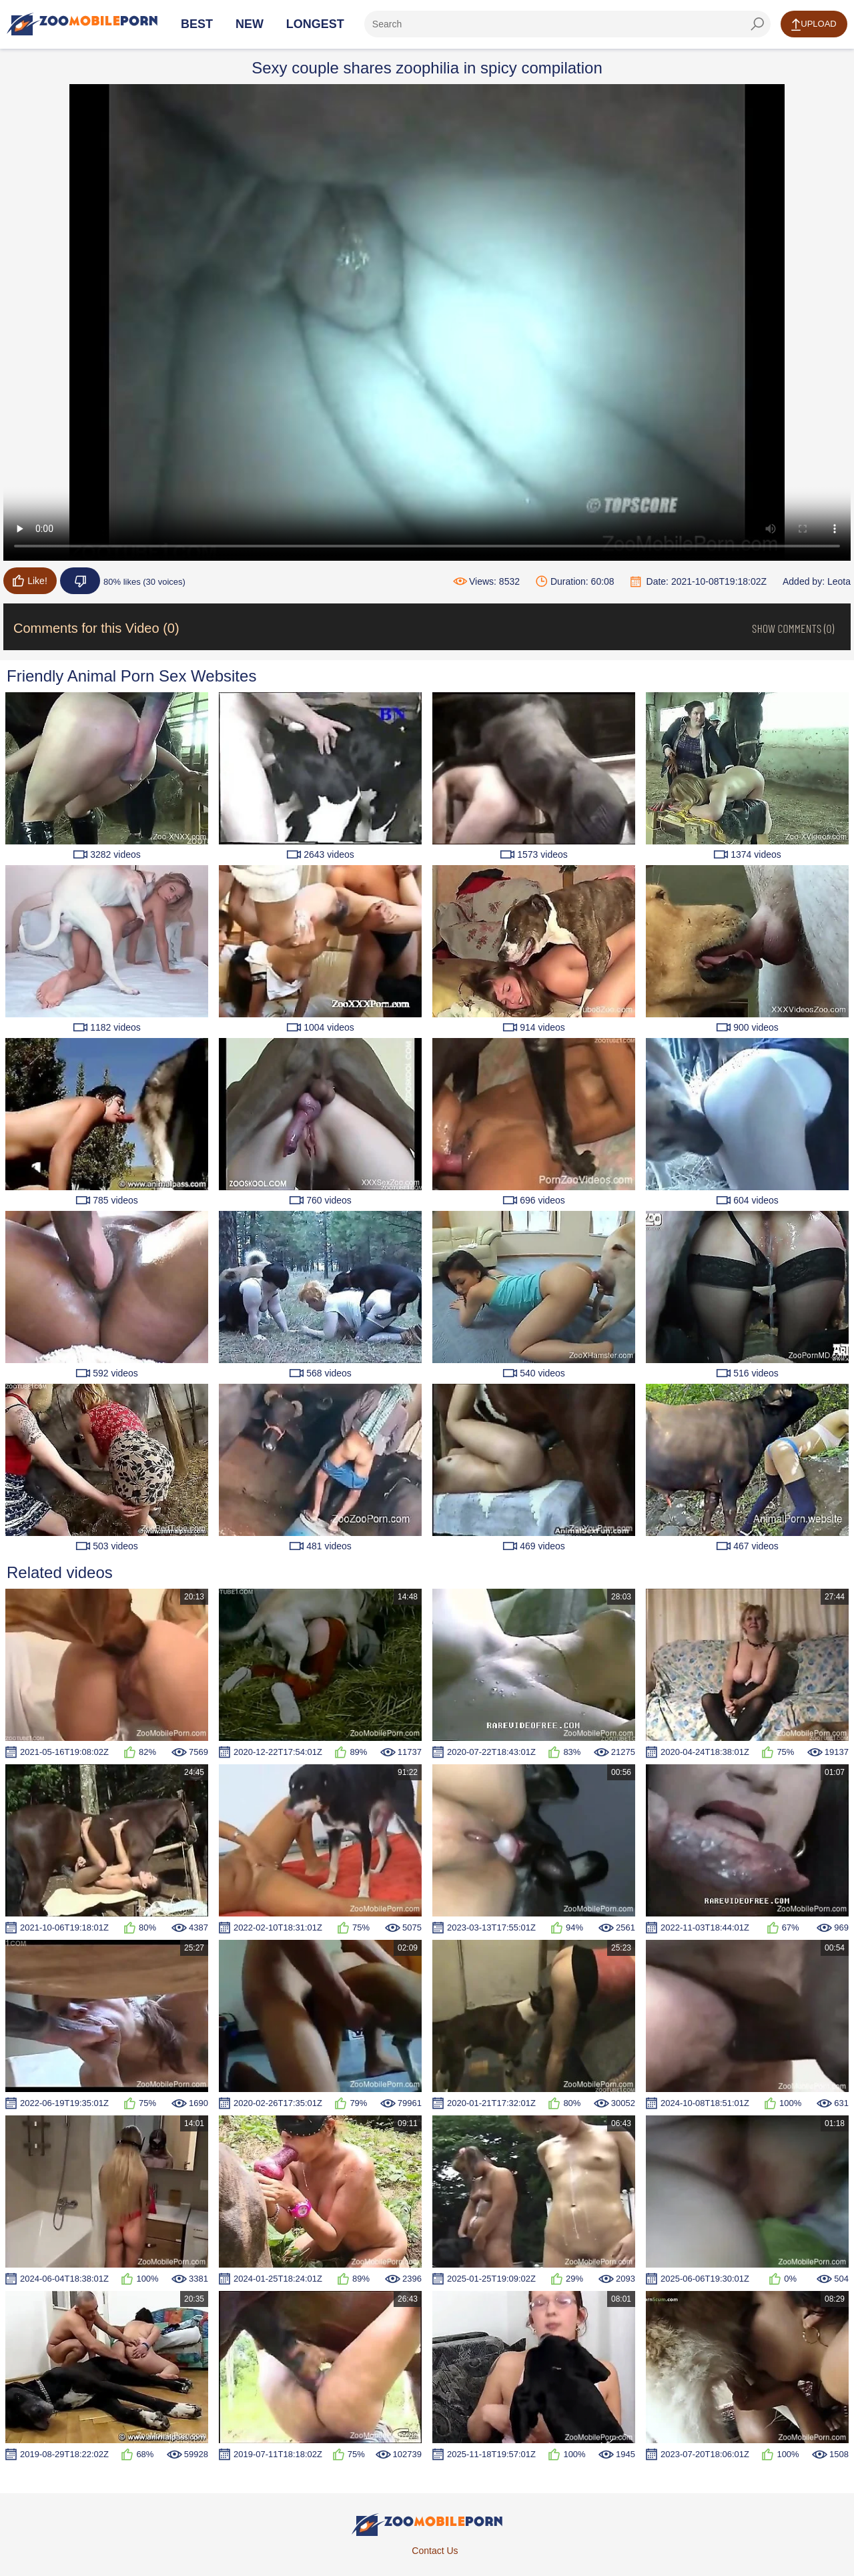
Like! (30, 581)
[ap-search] (567, 24)
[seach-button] (757, 24)
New (250, 24)
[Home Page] (82, 24)
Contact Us (435, 2550)
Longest (315, 24)
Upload (813, 24)
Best (197, 24)
